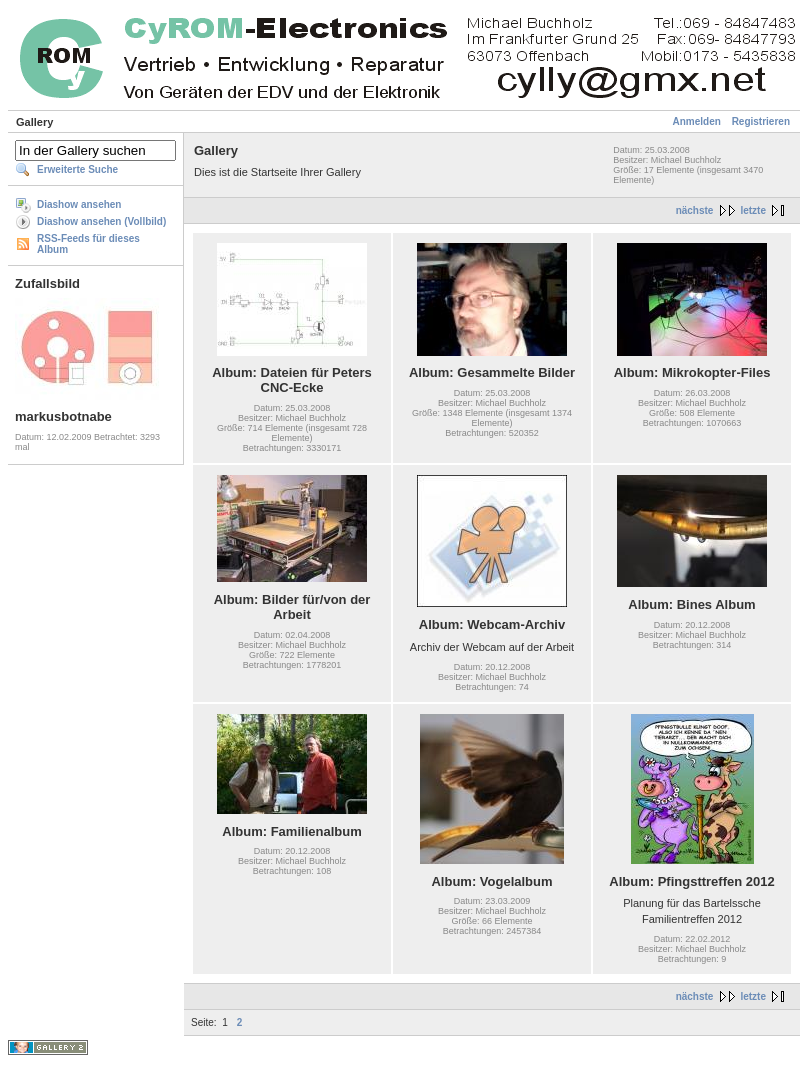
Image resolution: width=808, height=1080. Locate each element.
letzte (753, 210)
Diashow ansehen (79, 204)
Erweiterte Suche (77, 169)
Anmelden (697, 121)
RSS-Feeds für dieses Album (88, 244)
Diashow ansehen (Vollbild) (101, 221)
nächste (695, 210)
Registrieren (761, 121)
